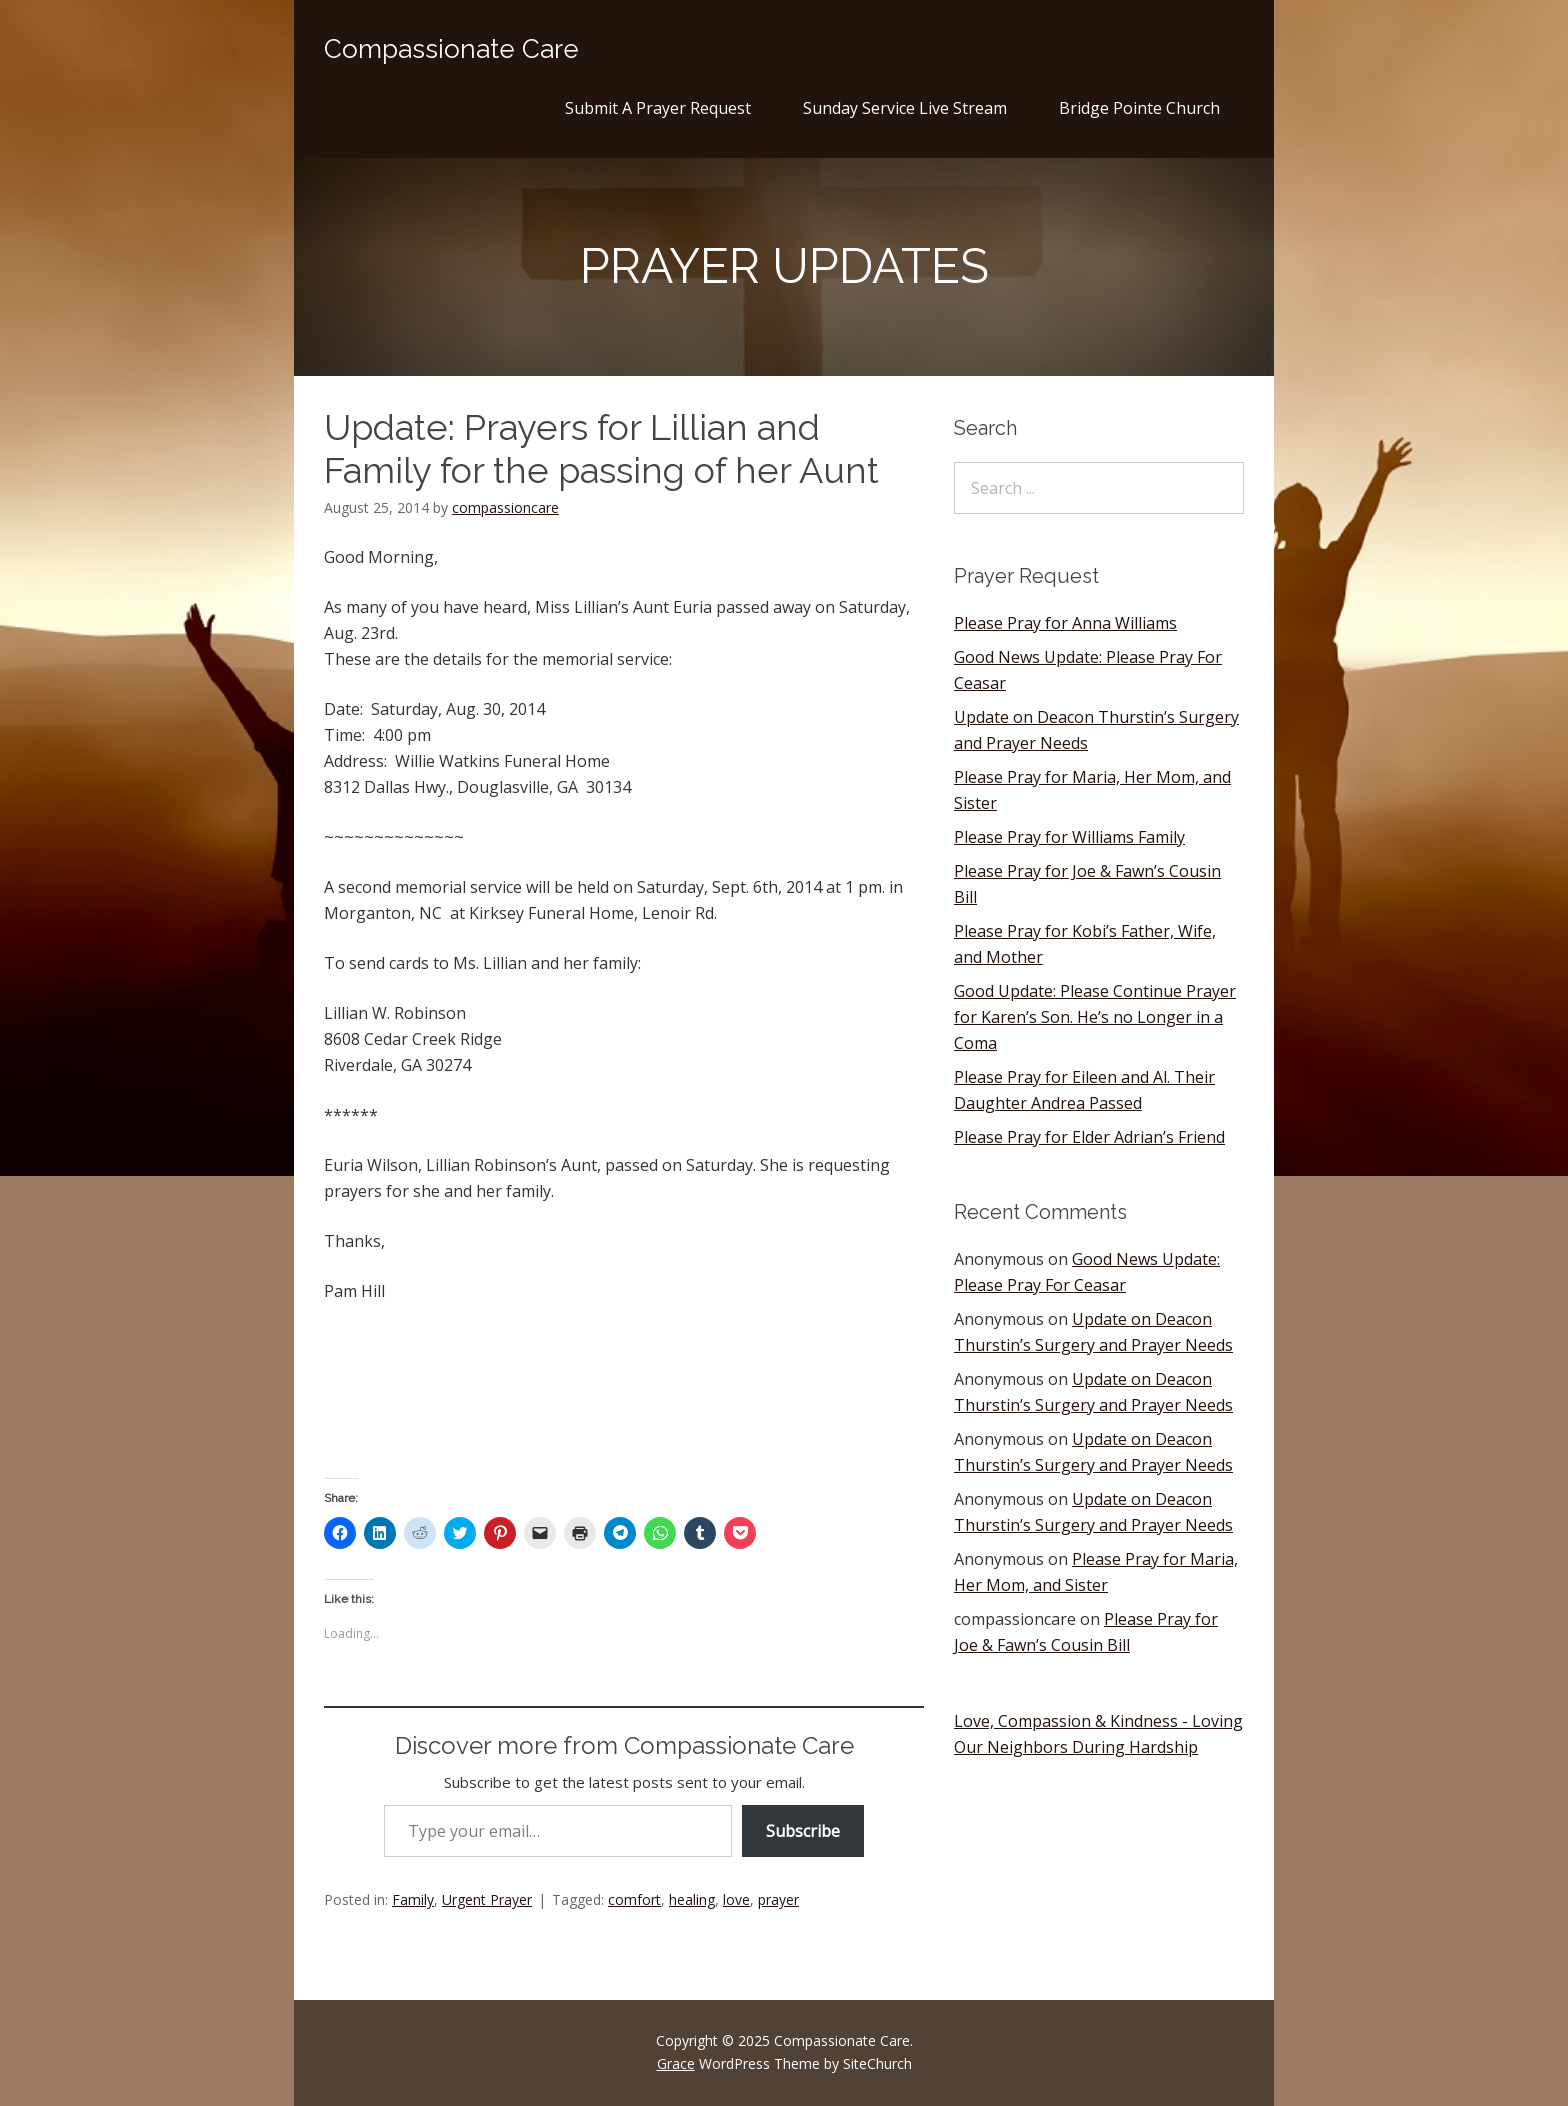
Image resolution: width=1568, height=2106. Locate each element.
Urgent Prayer (487, 1899)
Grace (676, 2063)
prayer (778, 1899)
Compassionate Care (451, 49)
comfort (634, 1899)
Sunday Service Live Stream (905, 108)
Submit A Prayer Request (658, 108)
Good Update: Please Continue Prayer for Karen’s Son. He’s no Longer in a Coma (1095, 1017)
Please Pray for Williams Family (1069, 837)
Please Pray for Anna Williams (1065, 623)
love (736, 1899)
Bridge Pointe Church (1139, 108)
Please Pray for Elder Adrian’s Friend (1089, 1137)
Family (413, 1899)
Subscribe (803, 1831)
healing (692, 1899)
